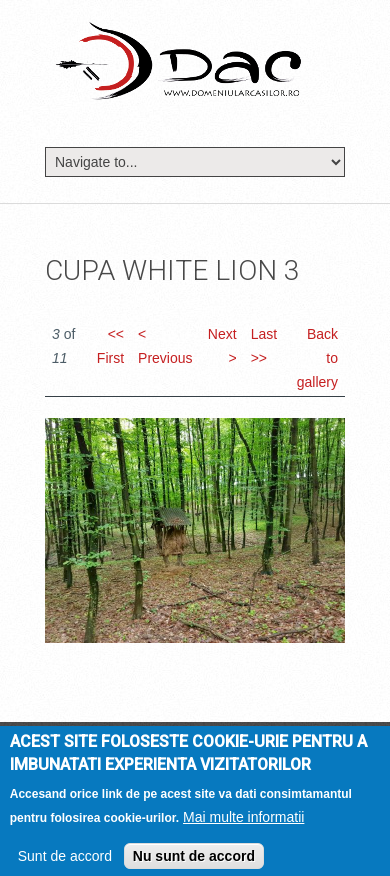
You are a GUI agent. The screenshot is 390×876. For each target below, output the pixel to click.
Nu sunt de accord (194, 863)
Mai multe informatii (243, 824)
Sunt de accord (65, 863)
